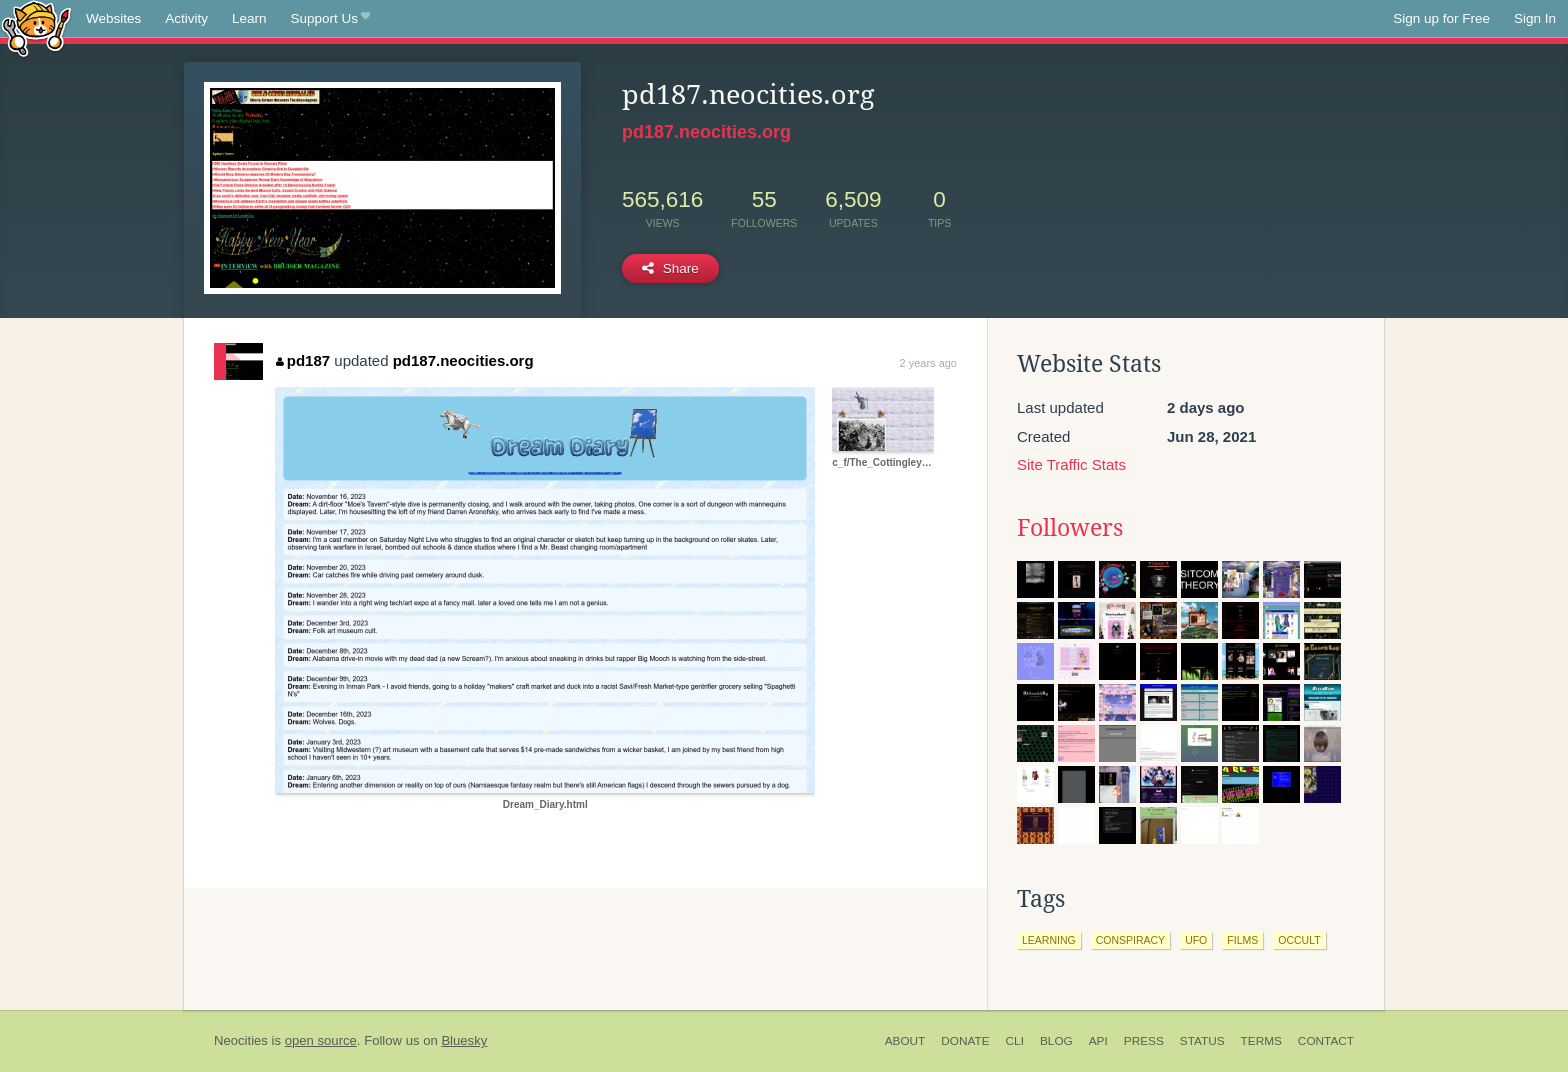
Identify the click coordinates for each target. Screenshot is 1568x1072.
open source (321, 1040)
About (905, 1041)
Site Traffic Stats (1071, 464)
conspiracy (1130, 940)
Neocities (241, 1040)
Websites (113, 18)
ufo (1196, 940)
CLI (1015, 1041)
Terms (1261, 1041)
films (1242, 940)
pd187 (303, 360)
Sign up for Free (1441, 18)
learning (1049, 940)
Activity (186, 18)
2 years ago (928, 363)
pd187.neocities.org (706, 132)
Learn (249, 18)
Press (1144, 1041)
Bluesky (464, 1040)
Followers (1070, 528)
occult (1299, 940)
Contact (1326, 1041)
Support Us (330, 19)
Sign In (1535, 18)
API (1098, 1041)
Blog (1056, 1041)
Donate (965, 1041)
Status (1202, 1041)
